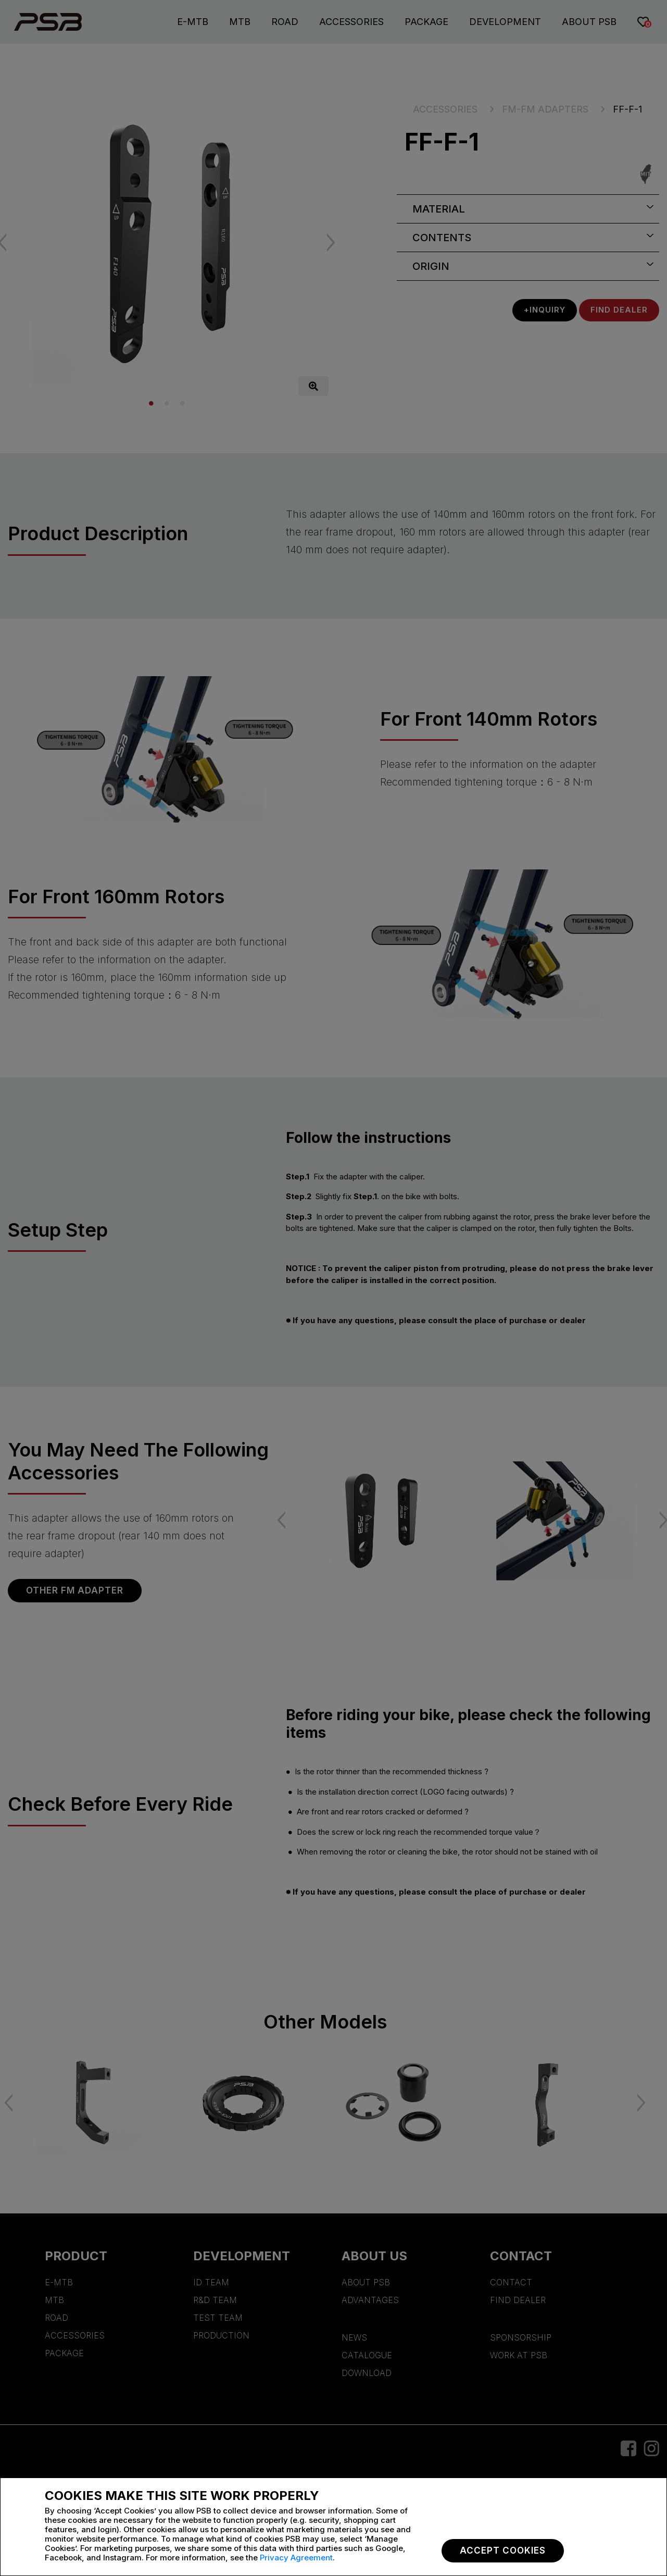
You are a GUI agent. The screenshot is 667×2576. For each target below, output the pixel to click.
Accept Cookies (503, 2550)
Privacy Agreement (296, 2557)
